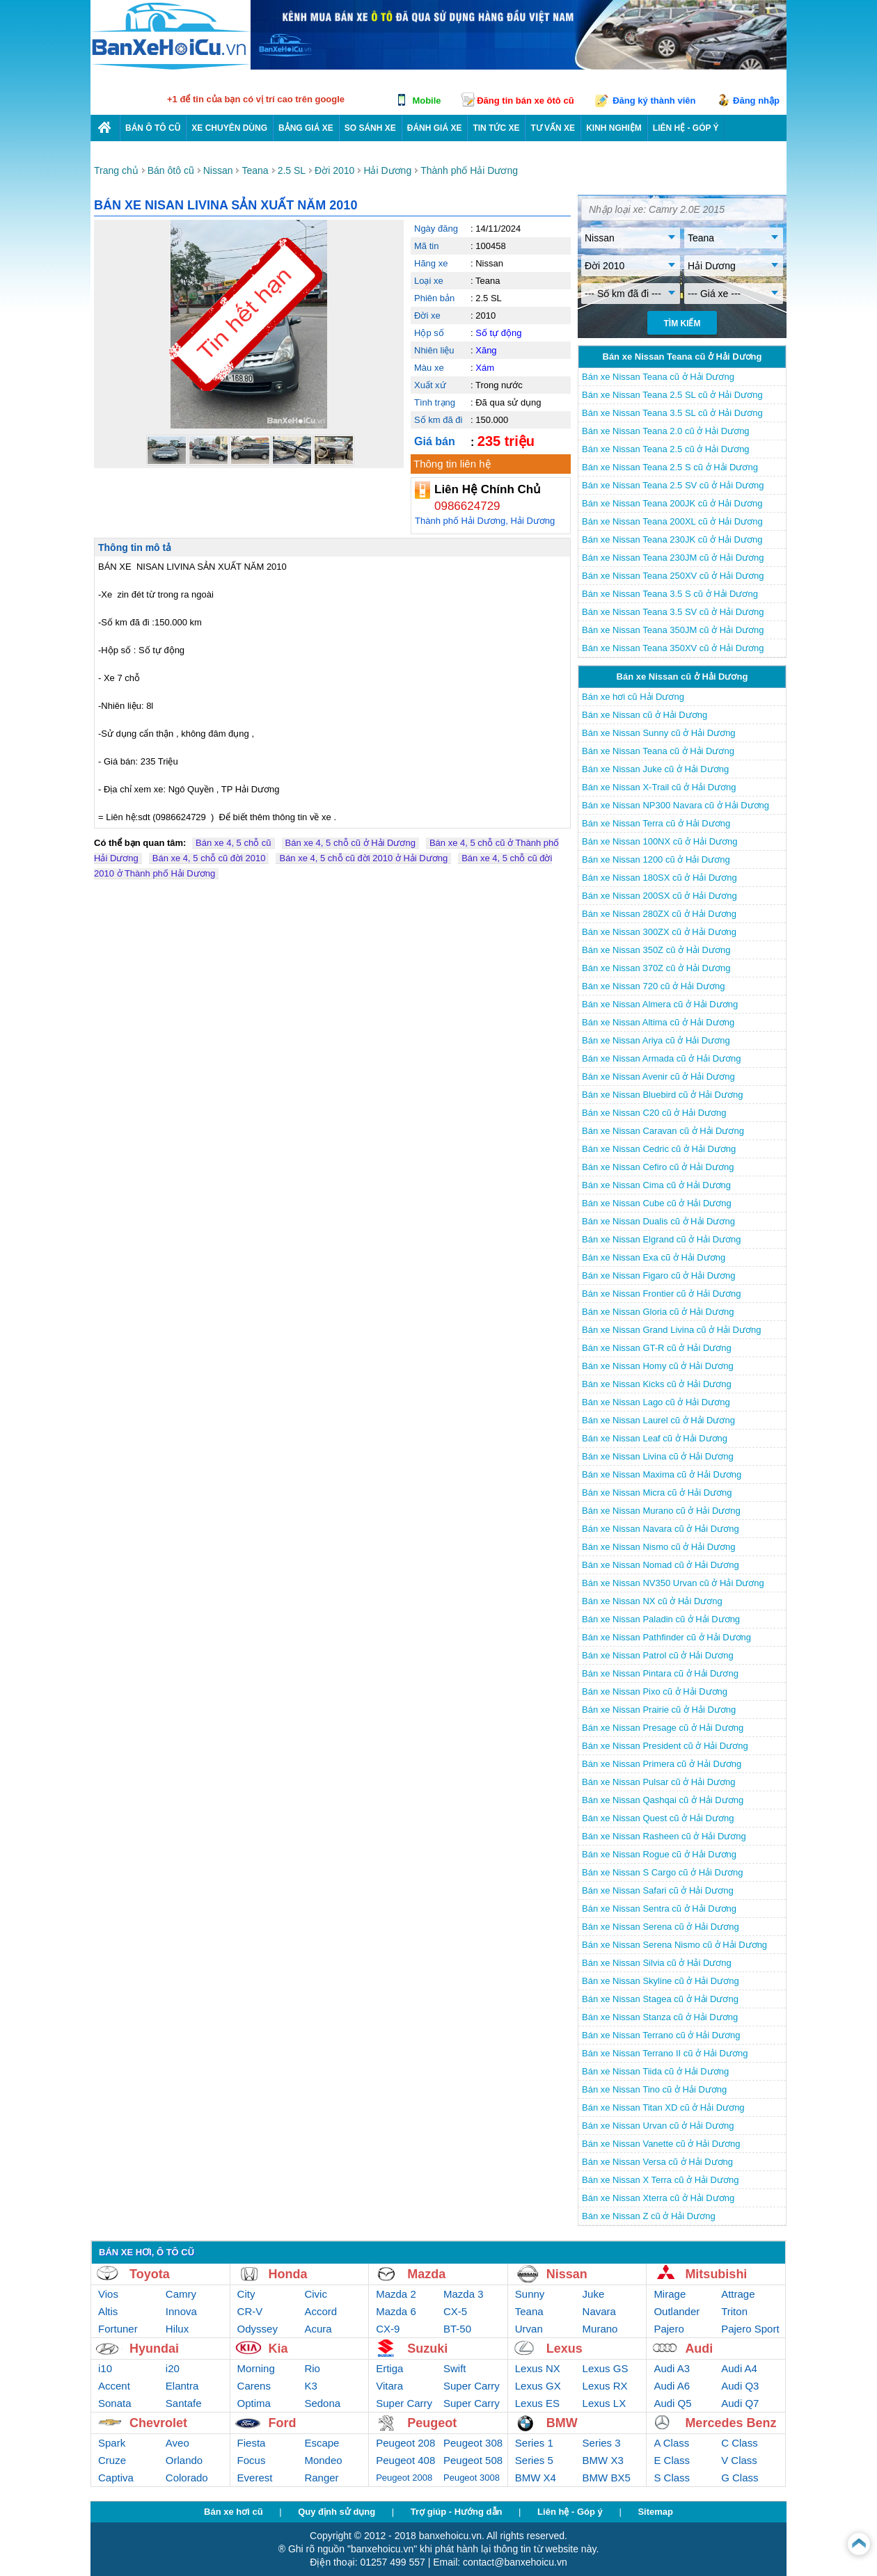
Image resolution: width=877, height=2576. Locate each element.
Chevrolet (158, 2423)
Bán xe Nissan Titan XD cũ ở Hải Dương (663, 2107)
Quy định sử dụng (336, 2511)
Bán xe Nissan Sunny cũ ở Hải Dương (659, 733)
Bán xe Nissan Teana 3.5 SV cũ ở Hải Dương (673, 612)
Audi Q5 (672, 2403)
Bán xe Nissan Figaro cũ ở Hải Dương (659, 1275)
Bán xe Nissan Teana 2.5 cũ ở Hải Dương (666, 449)
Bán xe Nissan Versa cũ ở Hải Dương (657, 2162)
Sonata (115, 2403)
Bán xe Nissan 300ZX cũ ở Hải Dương (659, 932)
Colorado (187, 2477)
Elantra (182, 2386)
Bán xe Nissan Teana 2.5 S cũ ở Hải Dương (670, 467)
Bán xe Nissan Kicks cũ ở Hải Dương (657, 1384)
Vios (108, 2294)
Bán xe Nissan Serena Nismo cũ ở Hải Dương (674, 1944)
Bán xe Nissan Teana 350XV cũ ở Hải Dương (673, 648)
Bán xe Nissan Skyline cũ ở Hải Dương (660, 1981)
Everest (255, 2477)
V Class (739, 2460)
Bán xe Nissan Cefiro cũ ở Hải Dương (658, 1167)
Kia (278, 2348)
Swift (454, 2368)
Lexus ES (537, 2403)
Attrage (737, 2294)
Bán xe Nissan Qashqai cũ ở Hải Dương (662, 1800)
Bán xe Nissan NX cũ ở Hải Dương (652, 1601)
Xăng (485, 350)
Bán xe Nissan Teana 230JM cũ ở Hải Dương (673, 557)
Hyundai (154, 2348)
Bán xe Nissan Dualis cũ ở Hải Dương (658, 1221)
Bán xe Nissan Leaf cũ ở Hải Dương (654, 1438)
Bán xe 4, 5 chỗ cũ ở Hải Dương (350, 843)
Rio (312, 2368)
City (246, 2294)
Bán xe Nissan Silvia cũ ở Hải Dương (657, 1963)
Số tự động (498, 333)
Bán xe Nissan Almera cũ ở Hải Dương (660, 1004)
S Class (672, 2477)
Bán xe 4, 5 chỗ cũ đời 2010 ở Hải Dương (363, 858)
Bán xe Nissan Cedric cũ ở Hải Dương (659, 1149)
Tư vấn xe (552, 128)
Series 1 (534, 2443)
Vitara (389, 2386)
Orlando (184, 2460)
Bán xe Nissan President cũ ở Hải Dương (665, 1746)
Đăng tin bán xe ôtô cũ (525, 100)
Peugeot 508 (473, 2460)
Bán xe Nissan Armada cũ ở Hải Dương (661, 1058)
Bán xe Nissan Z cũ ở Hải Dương (649, 2216)
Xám (484, 367)
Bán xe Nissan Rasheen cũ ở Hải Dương (664, 1836)
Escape (321, 2443)
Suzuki (427, 2348)
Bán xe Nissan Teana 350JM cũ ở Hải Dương (673, 630)
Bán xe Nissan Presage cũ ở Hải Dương (662, 1727)
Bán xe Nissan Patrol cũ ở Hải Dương (658, 1655)
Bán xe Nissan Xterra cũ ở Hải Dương (658, 2198)
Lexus (564, 2348)
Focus (251, 2460)
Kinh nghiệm (614, 128)
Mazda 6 (396, 2311)
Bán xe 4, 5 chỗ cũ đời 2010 (209, 858)
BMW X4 (535, 2477)
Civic (315, 2294)
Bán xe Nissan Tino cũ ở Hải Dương (654, 2089)
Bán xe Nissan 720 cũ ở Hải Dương (653, 986)
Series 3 (602, 2443)
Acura (317, 2329)
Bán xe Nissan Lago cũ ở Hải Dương (656, 1402)
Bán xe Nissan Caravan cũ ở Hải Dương (663, 1131)
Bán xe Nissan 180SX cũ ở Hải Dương (659, 877)
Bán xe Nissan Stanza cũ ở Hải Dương (660, 2017)
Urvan (529, 2329)
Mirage (670, 2294)
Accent (114, 2386)
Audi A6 (672, 2386)
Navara (599, 2311)
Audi (699, 2348)
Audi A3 (672, 2368)
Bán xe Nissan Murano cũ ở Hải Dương (661, 1510)
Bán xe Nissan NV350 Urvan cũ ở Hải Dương (673, 1583)
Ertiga (389, 2368)
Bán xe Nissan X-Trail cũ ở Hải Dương (659, 787)
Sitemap (655, 2511)
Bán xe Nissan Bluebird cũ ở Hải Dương (662, 1094)
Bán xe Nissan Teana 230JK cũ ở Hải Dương (672, 539)
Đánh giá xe (434, 128)
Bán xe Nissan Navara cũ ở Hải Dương (660, 1528)
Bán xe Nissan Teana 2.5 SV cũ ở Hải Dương (673, 485)
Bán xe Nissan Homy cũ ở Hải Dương (658, 1366)
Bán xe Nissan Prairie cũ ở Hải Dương (659, 1709)
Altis (108, 2311)
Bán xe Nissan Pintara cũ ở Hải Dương (660, 1673)
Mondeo (323, 2460)
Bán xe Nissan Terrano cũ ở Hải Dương (661, 2035)
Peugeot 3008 (471, 2477)
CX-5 (455, 2311)
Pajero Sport (750, 2329)
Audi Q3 (740, 2386)
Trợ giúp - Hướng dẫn (457, 2511)
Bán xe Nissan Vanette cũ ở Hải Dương (661, 2143)
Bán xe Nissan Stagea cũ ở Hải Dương (660, 1999)
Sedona (322, 2403)
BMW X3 (603, 2460)
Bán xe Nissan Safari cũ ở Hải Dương (658, 1890)
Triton (734, 2311)
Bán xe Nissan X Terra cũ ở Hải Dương (660, 2180)
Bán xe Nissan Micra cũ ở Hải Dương (657, 1492)
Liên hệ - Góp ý (570, 2511)
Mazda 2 (396, 2294)
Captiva (116, 2477)
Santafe (184, 2403)
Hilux (177, 2329)
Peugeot (432, 2423)
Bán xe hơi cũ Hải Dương (633, 696)
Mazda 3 (463, 2294)
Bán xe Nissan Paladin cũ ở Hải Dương (661, 1619)
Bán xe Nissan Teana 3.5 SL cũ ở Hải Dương (672, 413)
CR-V (250, 2311)
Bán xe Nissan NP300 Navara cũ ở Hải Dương (675, 805)
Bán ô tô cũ (152, 128)
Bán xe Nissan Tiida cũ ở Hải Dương (655, 2071)
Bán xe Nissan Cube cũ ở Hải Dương (657, 1203)
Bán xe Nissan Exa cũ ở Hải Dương (653, 1257)
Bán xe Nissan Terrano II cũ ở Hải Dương (665, 2053)
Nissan (566, 2274)
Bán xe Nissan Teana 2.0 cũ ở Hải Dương (666, 431)
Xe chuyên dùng (229, 128)
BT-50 (457, 2329)
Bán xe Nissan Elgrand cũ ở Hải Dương (661, 1239)
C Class (739, 2443)
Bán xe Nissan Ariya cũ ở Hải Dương (656, 1040)
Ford (283, 2423)
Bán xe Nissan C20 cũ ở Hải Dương (654, 1112)
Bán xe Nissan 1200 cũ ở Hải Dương (656, 859)
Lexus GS (606, 2368)
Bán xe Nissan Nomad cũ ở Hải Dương (660, 1565)
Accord (320, 2311)
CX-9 (388, 2329)
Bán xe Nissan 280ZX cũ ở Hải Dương (659, 914)
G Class (739, 2477)
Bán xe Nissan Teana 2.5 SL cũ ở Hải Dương (672, 395)
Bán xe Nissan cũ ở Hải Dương (644, 715)
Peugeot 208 (405, 2443)
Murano (600, 2329)
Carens (254, 2386)
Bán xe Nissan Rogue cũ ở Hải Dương (659, 1854)
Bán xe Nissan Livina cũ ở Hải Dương (658, 1456)
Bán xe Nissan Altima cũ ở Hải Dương (658, 1022)
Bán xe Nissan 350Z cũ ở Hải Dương (656, 950)
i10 (105, 2368)
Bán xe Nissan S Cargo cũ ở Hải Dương (662, 1872)
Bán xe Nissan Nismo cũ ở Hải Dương (659, 1547)
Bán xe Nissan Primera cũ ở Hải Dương (661, 1764)
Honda (288, 2274)
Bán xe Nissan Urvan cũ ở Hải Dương (658, 2125)
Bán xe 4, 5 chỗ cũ (233, 843)
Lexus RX (605, 2386)
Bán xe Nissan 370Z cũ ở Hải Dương (656, 968)
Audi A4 (739, 2368)
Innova (181, 2311)
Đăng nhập (756, 100)
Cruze (112, 2460)
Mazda (426, 2274)
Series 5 (534, 2460)
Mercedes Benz (730, 2423)
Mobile (426, 100)
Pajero (669, 2329)
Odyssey (257, 2329)
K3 (310, 2386)
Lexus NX (537, 2368)
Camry (181, 2294)
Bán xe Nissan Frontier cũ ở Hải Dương (661, 1293)
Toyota (149, 2274)
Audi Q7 (740, 2403)
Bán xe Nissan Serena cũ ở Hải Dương (660, 1926)
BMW (562, 2423)
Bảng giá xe (305, 128)
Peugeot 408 (405, 2460)
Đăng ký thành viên (654, 100)
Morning (256, 2368)
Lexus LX (604, 2403)
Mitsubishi (716, 2274)
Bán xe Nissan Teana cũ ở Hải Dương (658, 376)
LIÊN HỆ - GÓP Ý (686, 128)
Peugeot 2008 (404, 2477)
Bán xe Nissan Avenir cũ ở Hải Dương (658, 1076)
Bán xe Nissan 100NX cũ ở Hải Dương (659, 841)
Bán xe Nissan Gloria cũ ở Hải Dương (658, 1311)
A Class (671, 2443)
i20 (173, 2368)
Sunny (530, 2294)
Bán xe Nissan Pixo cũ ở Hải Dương (654, 1691)
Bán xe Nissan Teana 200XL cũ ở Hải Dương (672, 521)
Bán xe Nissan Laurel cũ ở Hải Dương (658, 1420)
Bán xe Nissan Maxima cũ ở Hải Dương (661, 1474)
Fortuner (118, 2329)
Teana (529, 2311)
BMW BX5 (607, 2477)
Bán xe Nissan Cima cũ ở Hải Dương (656, 1185)
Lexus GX (538, 2386)
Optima (254, 2403)
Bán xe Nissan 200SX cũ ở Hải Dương (659, 895)
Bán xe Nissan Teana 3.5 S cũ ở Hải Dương (670, 594)
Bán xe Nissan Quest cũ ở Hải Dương (658, 1818)
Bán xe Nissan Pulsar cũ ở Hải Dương (659, 1782)
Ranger (321, 2477)
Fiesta (251, 2443)
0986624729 (467, 506)
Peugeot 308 (473, 2443)
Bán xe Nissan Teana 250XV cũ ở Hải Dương (673, 575)
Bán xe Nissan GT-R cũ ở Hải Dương (657, 1348)
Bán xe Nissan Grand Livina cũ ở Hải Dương (671, 1330)
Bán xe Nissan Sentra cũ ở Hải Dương (659, 1908)
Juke (594, 2294)
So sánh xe (370, 128)
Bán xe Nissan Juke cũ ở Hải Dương (655, 769)
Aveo (177, 2443)
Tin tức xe (496, 128)
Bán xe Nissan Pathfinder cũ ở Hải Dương (666, 1637)
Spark (111, 2443)
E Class (672, 2460)
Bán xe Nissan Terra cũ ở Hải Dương (656, 823)
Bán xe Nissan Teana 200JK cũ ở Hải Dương (672, 503)
